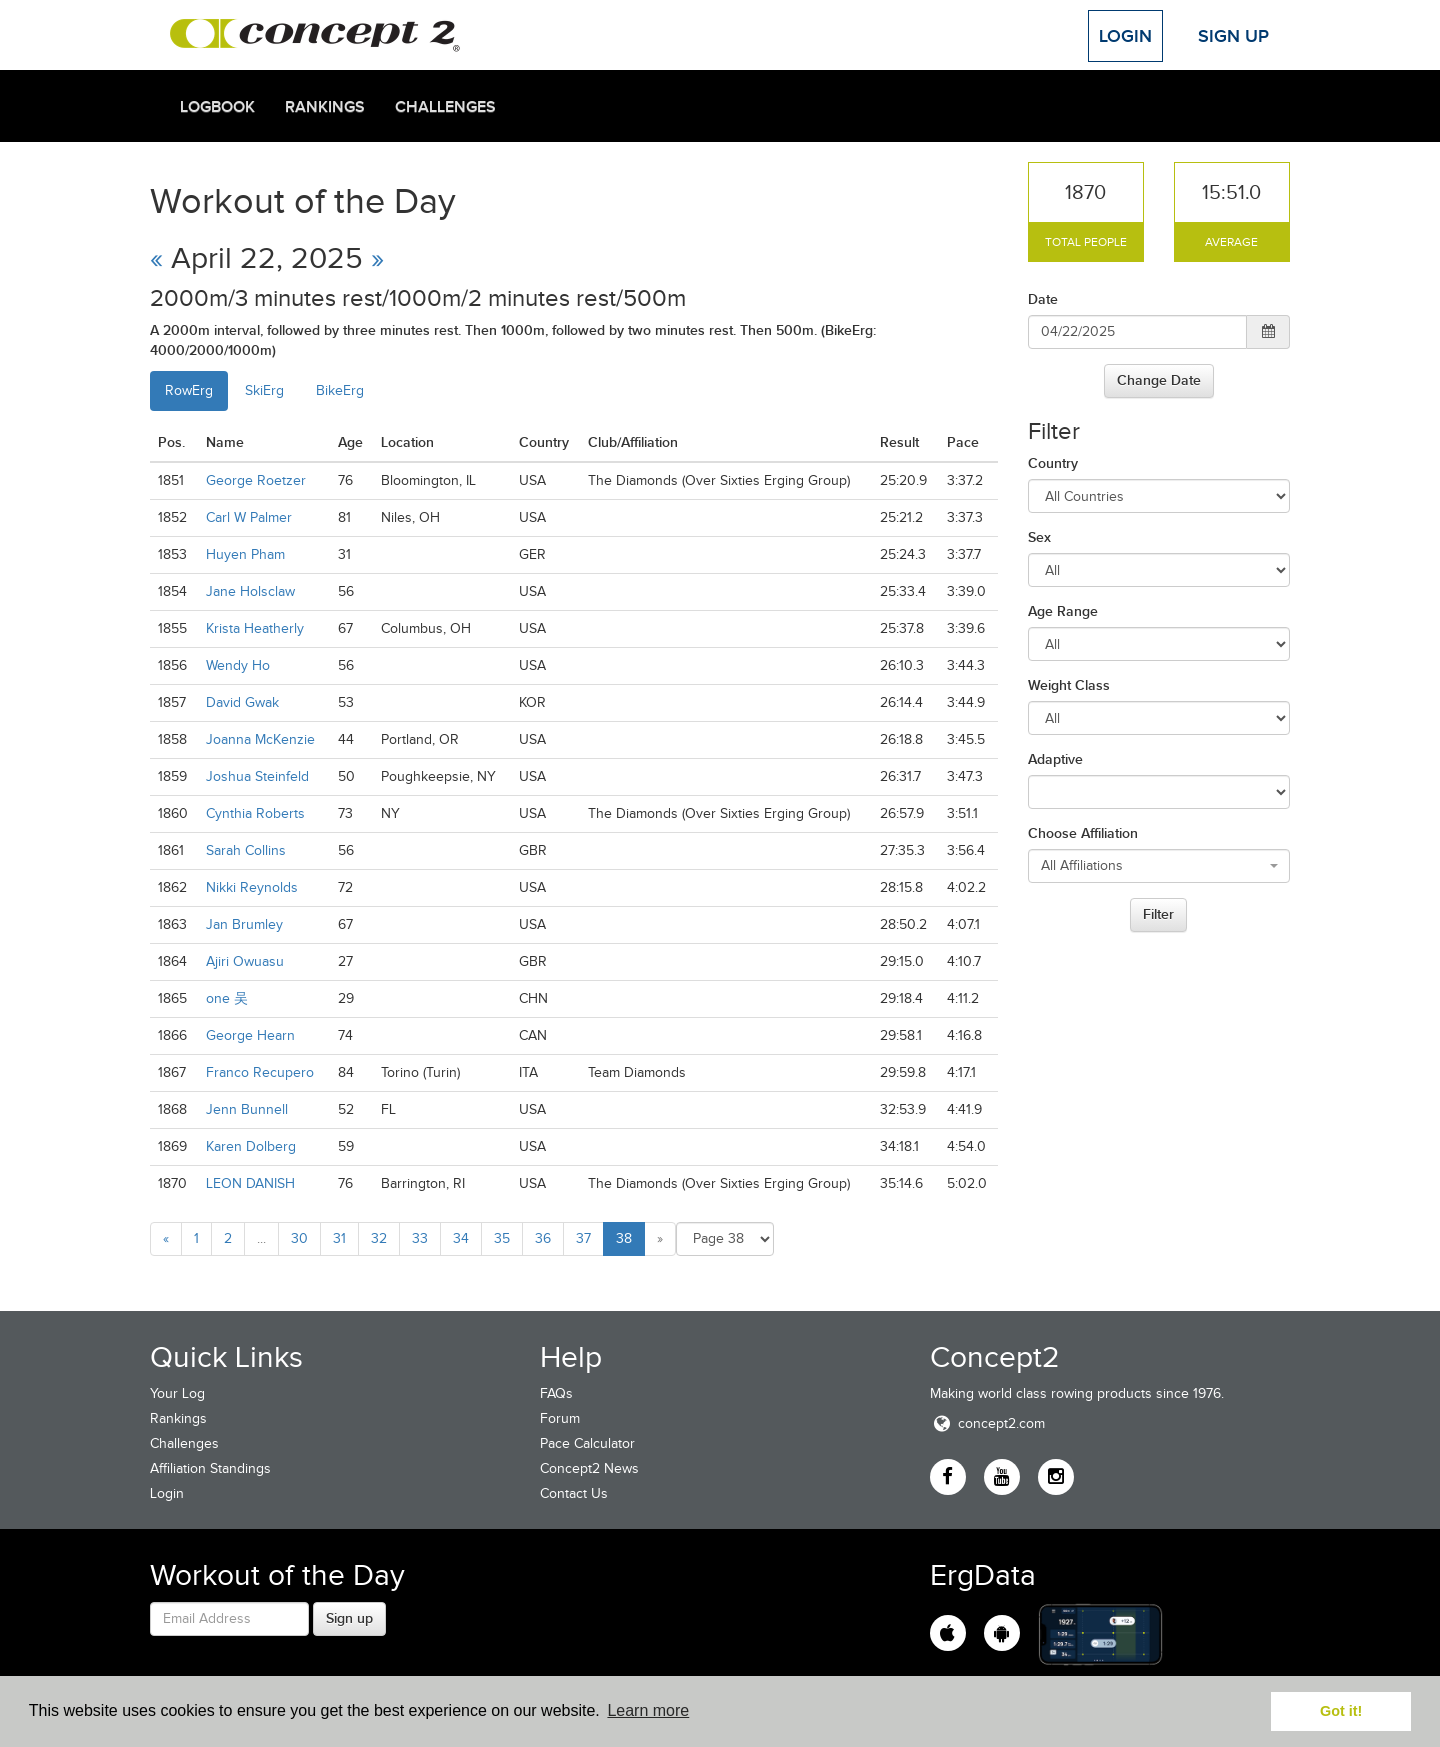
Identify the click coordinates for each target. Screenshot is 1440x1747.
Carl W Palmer (249, 517)
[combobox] (1159, 866)
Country (1053, 463)
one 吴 (227, 998)
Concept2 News (589, 1468)
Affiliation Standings (210, 1468)
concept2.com (987, 1423)
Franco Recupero (260, 1072)
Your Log (177, 1393)
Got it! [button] (1341, 1711)
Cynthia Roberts (255, 813)
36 (543, 1238)
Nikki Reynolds (252, 887)
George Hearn (250, 1035)
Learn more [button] (648, 1710)
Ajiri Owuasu (245, 961)
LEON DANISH (250, 1183)
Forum (560, 1418)
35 (502, 1238)
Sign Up (1233, 36)
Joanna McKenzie (260, 739)
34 (461, 1238)
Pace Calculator (587, 1443)
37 (583, 1238)
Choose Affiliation (1083, 833)
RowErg (189, 390)
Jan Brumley (244, 924)
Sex (1039, 537)
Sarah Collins (246, 850)
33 (420, 1238)
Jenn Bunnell (247, 1109)
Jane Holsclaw (250, 591)
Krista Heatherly (255, 628)
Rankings (325, 107)
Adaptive (1055, 759)
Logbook (217, 107)
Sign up (349, 1618)
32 (379, 1238)
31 (339, 1238)
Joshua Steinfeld (257, 776)
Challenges (445, 107)
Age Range (1063, 611)
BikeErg (340, 390)
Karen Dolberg (251, 1146)
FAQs (556, 1393)
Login (1125, 36)
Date (1043, 299)
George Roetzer (256, 480)
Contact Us (574, 1493)
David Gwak (242, 702)
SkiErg (264, 390)
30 (299, 1238)
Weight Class (1069, 685)
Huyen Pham (245, 554)
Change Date (1159, 380)
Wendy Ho (238, 665)
